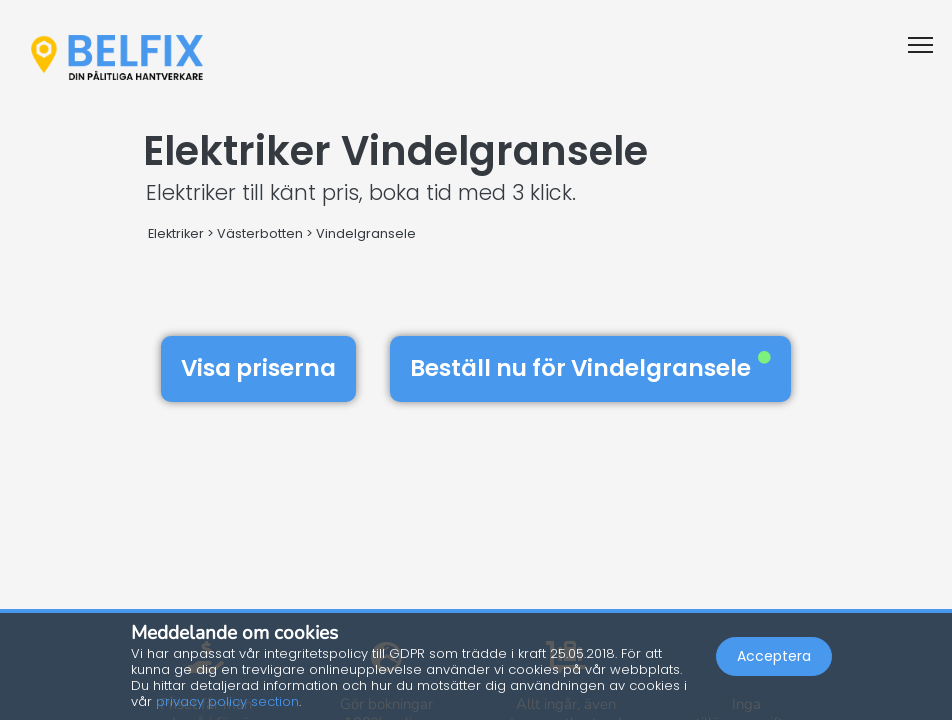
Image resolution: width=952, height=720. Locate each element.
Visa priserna (258, 368)
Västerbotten (260, 233)
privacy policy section (227, 701)
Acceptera (774, 656)
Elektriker (176, 233)
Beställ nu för (590, 368)
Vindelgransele (366, 233)
